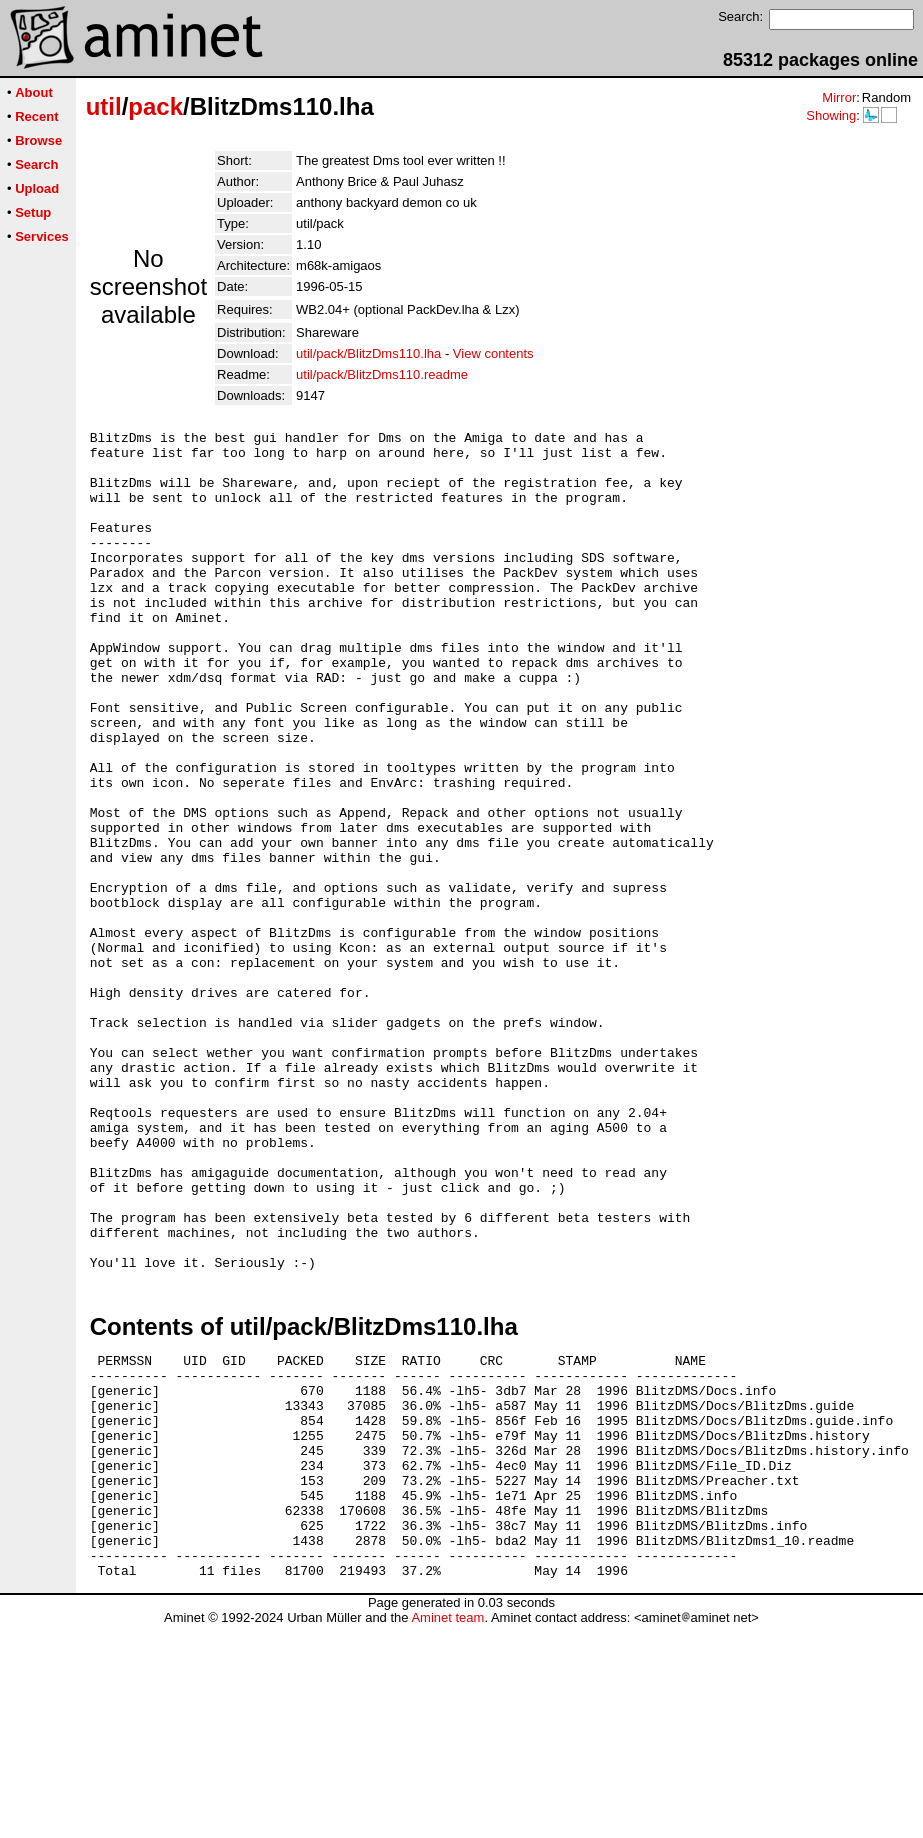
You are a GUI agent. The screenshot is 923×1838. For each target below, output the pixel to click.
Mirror (839, 97)
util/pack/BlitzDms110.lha (368, 353)
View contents (493, 353)
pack (155, 106)
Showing (831, 115)
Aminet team (447, 1830)
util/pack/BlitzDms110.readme (382, 374)
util (104, 106)
